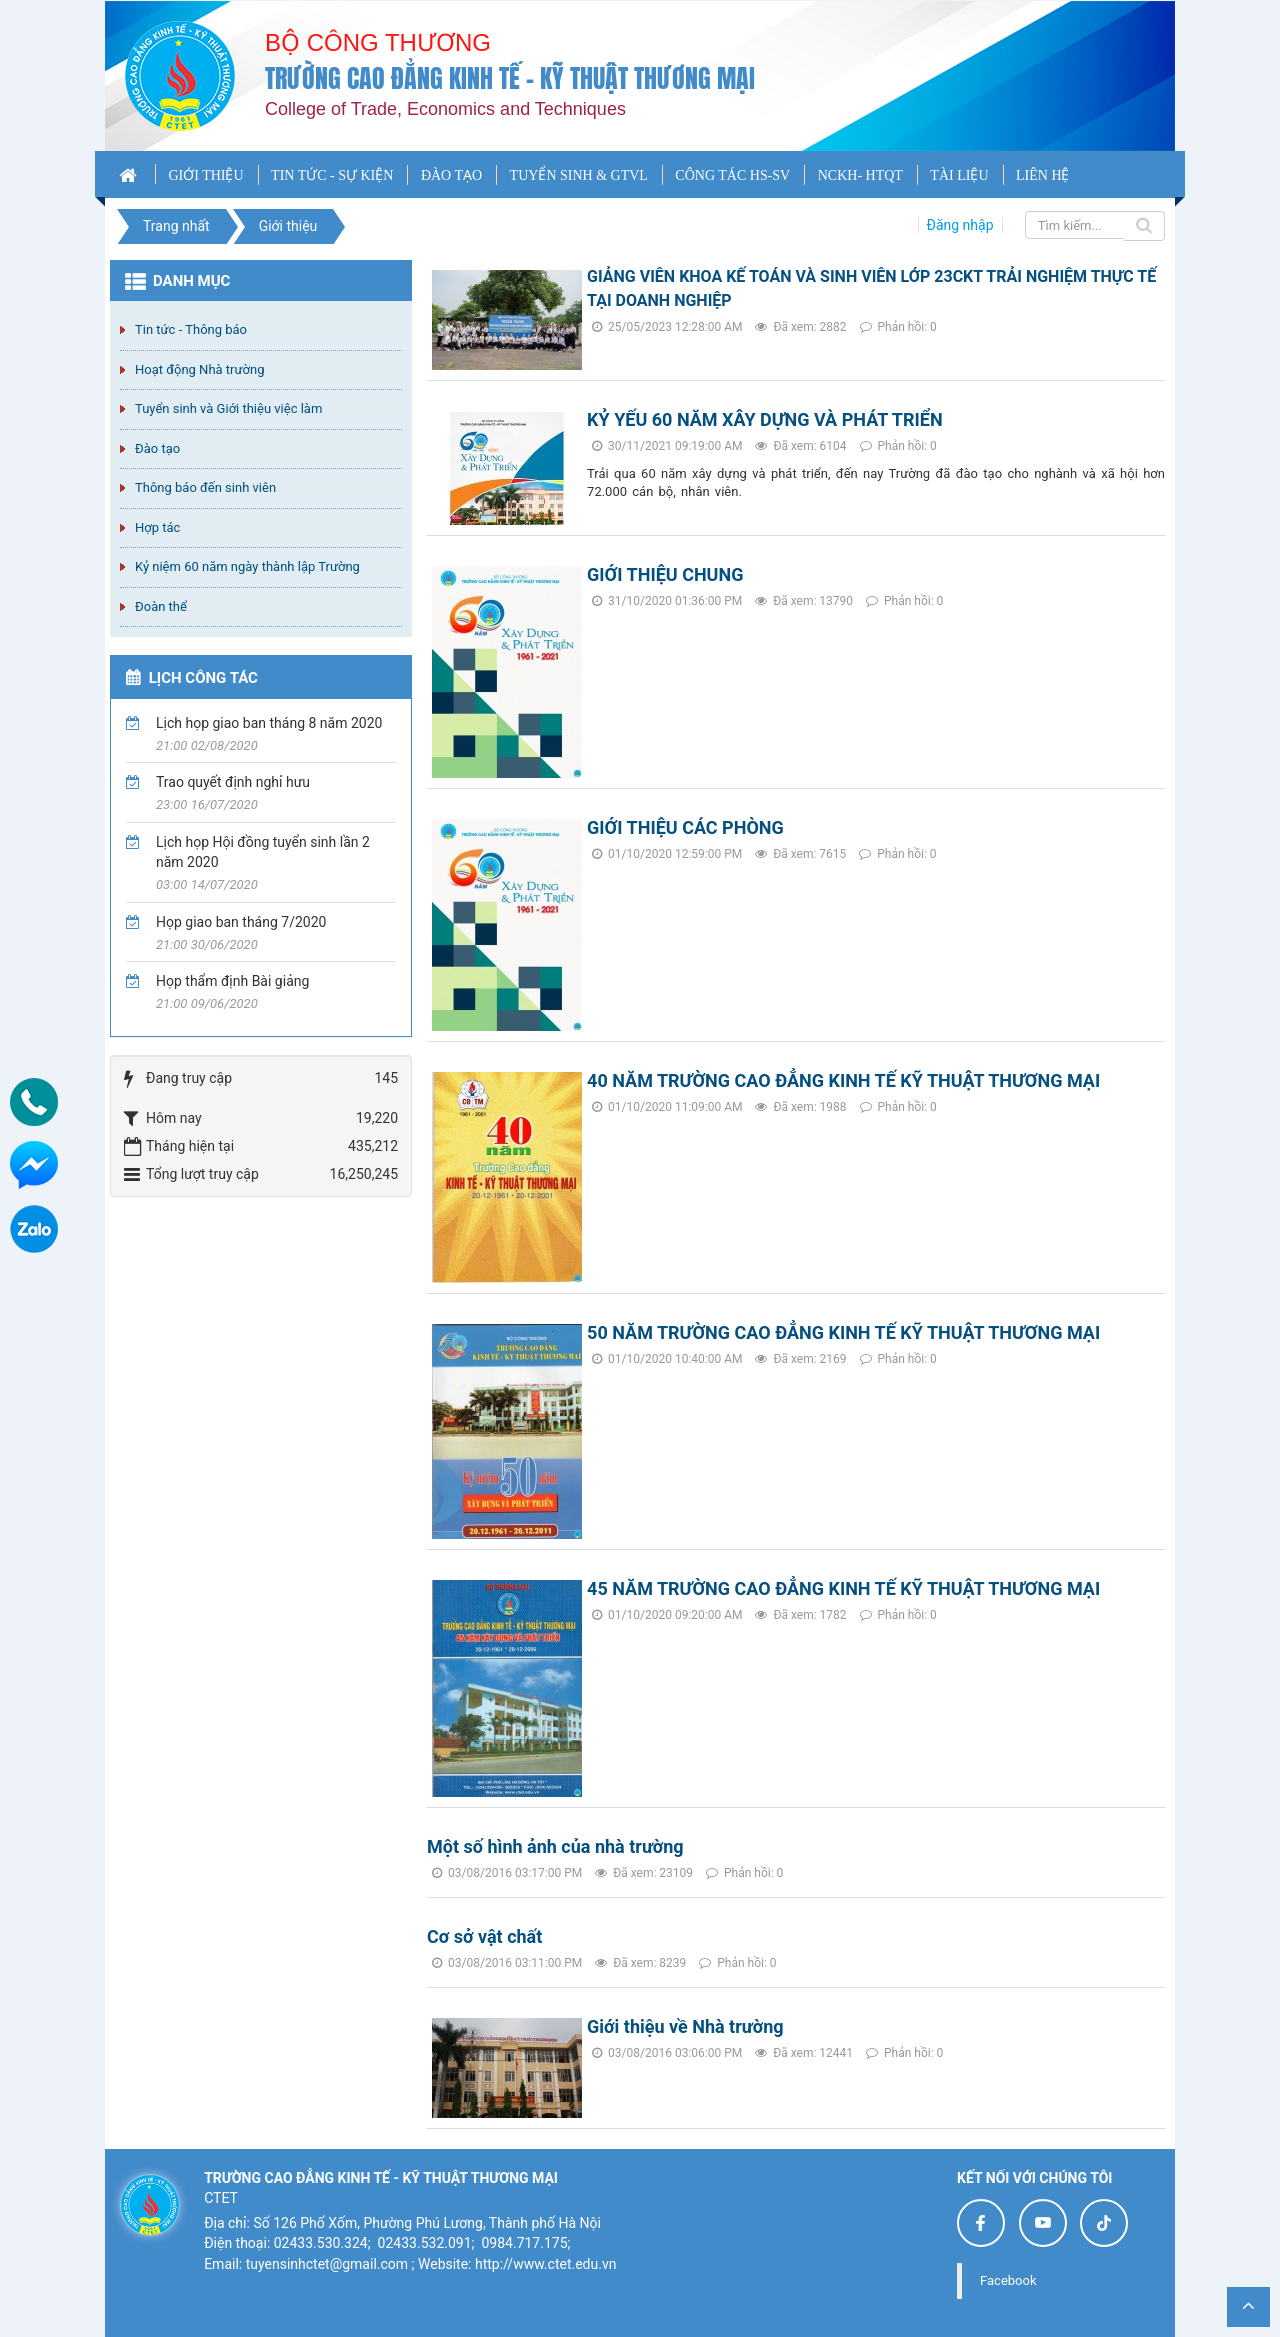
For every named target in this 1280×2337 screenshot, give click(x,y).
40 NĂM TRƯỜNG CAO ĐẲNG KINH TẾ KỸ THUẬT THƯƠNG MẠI (843, 1080)
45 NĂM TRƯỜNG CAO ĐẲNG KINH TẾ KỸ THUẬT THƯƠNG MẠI (843, 1588)
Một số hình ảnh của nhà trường (555, 1846)
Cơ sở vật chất (484, 1936)
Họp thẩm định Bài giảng (232, 981)
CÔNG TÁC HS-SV (732, 175)
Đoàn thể (161, 606)
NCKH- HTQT (860, 175)
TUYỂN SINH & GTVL (579, 175)
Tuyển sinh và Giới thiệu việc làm (228, 408)
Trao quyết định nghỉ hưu (233, 782)
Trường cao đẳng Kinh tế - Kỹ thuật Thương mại (510, 78)
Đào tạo (157, 448)
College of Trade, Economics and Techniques (445, 109)
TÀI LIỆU (959, 175)
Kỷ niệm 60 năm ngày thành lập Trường (247, 566)
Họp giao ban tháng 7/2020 (241, 922)
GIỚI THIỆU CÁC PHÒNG (685, 827)
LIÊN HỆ (1043, 175)
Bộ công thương (378, 42)
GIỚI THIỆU (205, 175)
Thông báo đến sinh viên (205, 487)
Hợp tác (157, 527)
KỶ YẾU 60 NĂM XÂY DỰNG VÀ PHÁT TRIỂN (765, 419)
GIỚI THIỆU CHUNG (665, 574)
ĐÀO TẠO (451, 175)
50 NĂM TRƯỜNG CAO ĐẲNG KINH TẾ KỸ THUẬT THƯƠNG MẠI (843, 1332)
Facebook (1008, 2280)
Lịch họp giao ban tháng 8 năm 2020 (269, 723)
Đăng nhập (960, 225)
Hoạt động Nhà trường (199, 369)
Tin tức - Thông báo (191, 329)
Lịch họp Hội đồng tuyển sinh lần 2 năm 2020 (263, 852)
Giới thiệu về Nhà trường (685, 2026)
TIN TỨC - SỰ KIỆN (332, 175)
